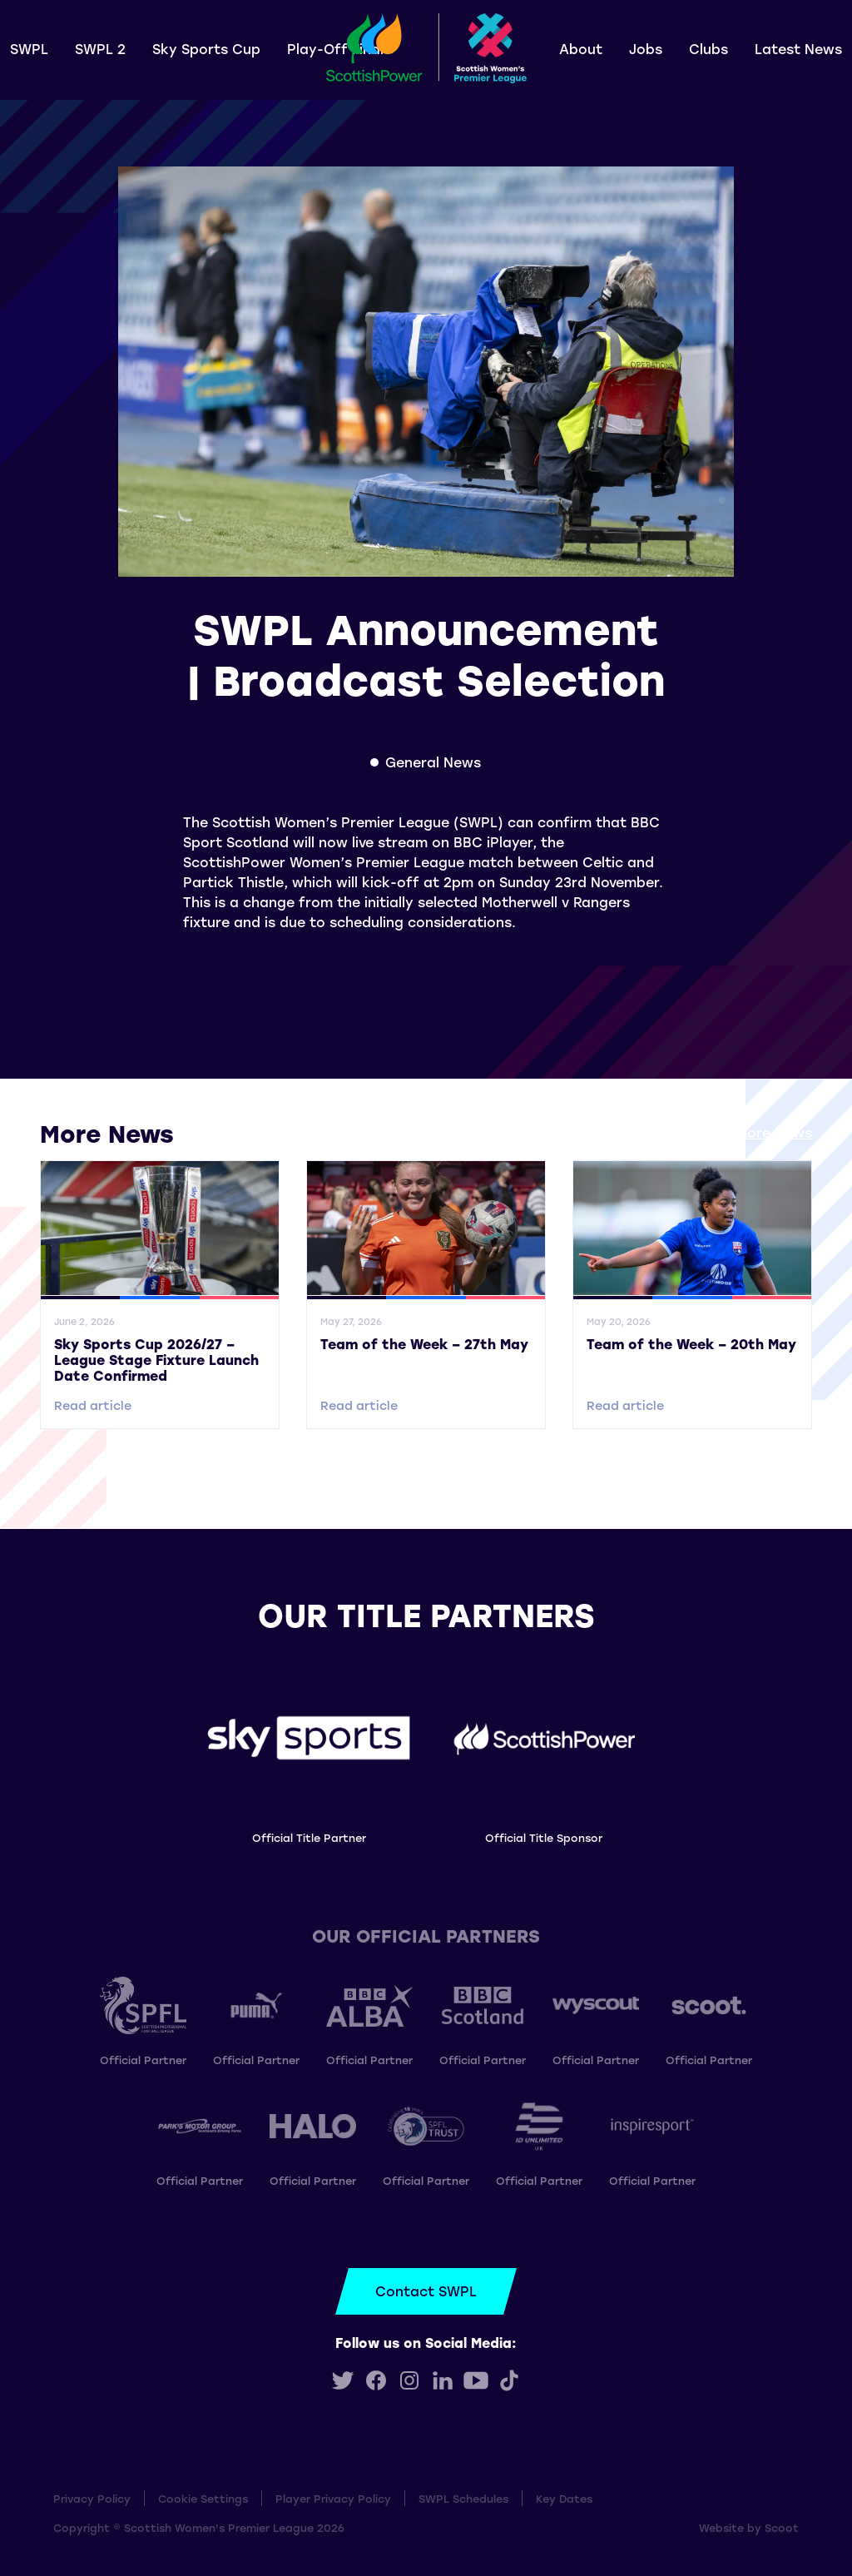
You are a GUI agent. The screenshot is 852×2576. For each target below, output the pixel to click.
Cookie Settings (203, 2498)
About (580, 48)
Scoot (782, 2527)
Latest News (798, 48)
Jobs (645, 48)
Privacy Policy (92, 2498)
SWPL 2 (100, 48)
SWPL (29, 48)
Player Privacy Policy (333, 2498)
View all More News (746, 1132)
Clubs (708, 48)
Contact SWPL (426, 2291)
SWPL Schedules (463, 2498)
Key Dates (564, 2498)
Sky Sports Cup (206, 48)
